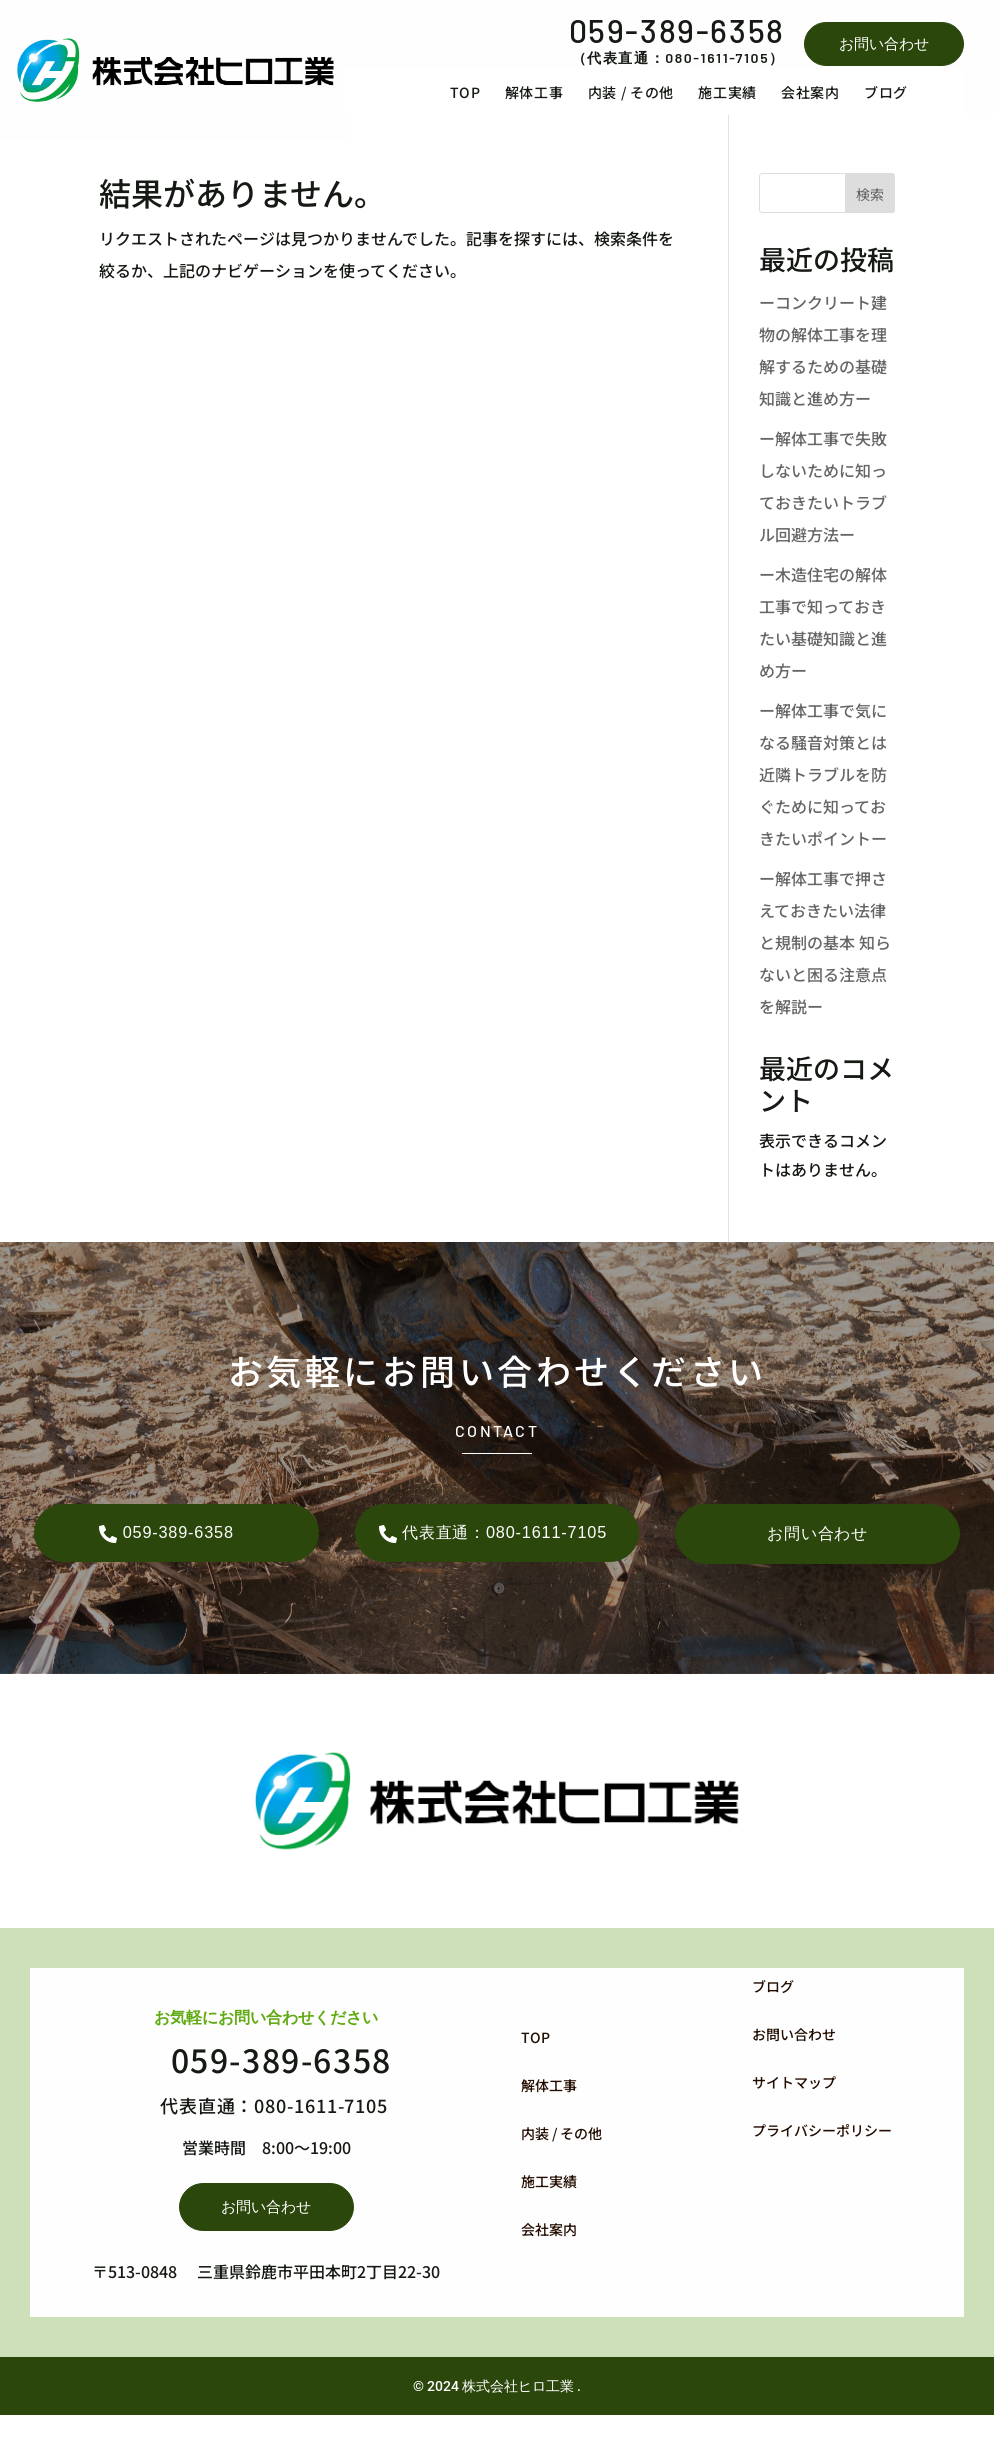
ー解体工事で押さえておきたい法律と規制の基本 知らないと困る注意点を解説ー (825, 972)
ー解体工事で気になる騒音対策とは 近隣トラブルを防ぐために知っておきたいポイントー (823, 804)
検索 (870, 225)
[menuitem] (499, 107)
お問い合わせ (884, 43)
